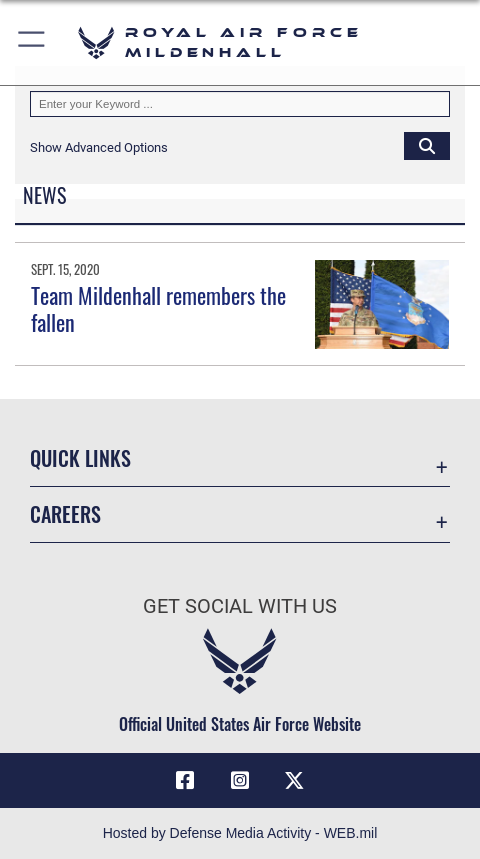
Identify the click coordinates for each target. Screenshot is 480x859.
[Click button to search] (427, 145)
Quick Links (80, 458)
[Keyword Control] (240, 104)
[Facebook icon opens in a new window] (185, 781)
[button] (32, 42)
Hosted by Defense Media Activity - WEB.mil (240, 833)
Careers (65, 514)
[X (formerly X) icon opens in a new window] (295, 781)
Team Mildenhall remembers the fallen (158, 308)
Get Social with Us (240, 606)
